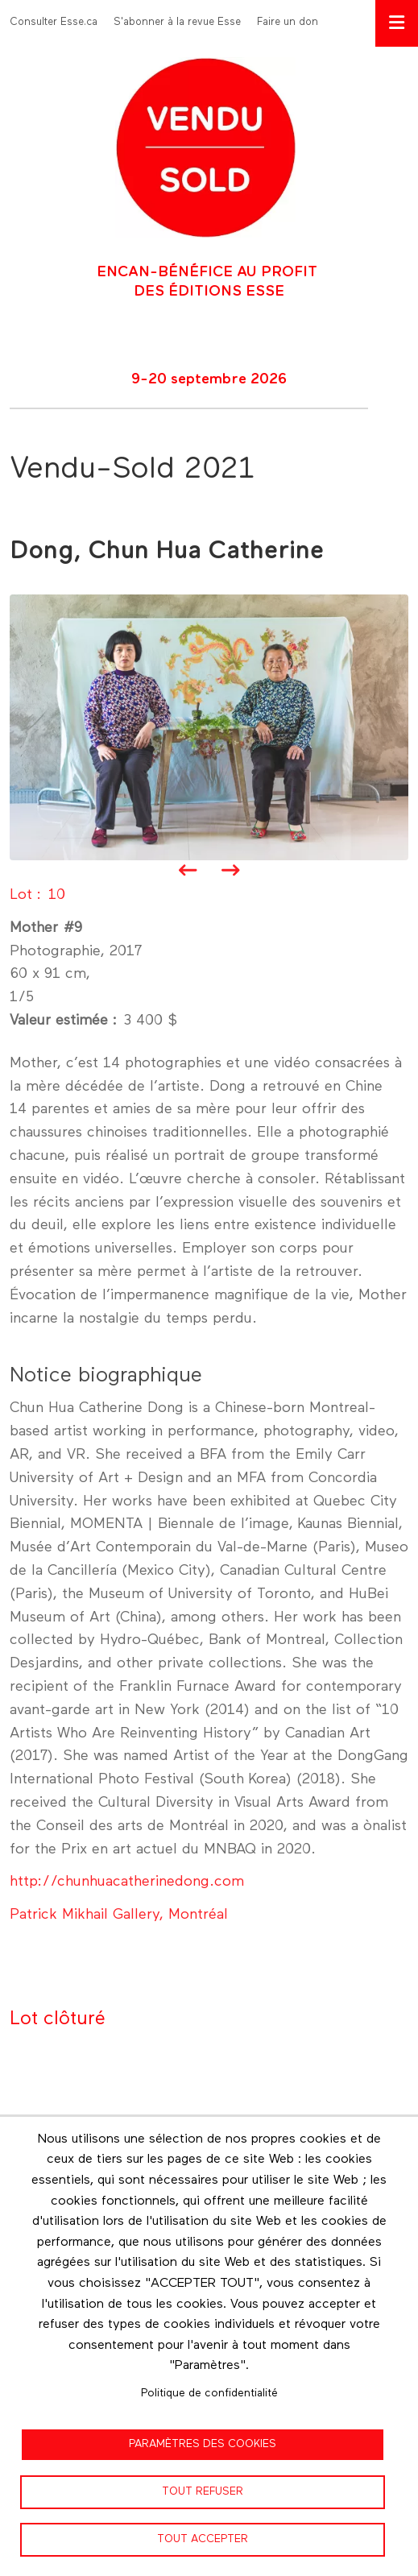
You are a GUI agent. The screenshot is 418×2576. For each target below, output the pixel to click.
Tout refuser (202, 2491)
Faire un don (287, 22)
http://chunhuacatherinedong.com (127, 1881)
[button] (209, 727)
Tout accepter (202, 2539)
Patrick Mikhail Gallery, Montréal (119, 1914)
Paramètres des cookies (202, 2444)
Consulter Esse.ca (53, 22)
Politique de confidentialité (209, 2393)
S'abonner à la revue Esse (177, 22)
